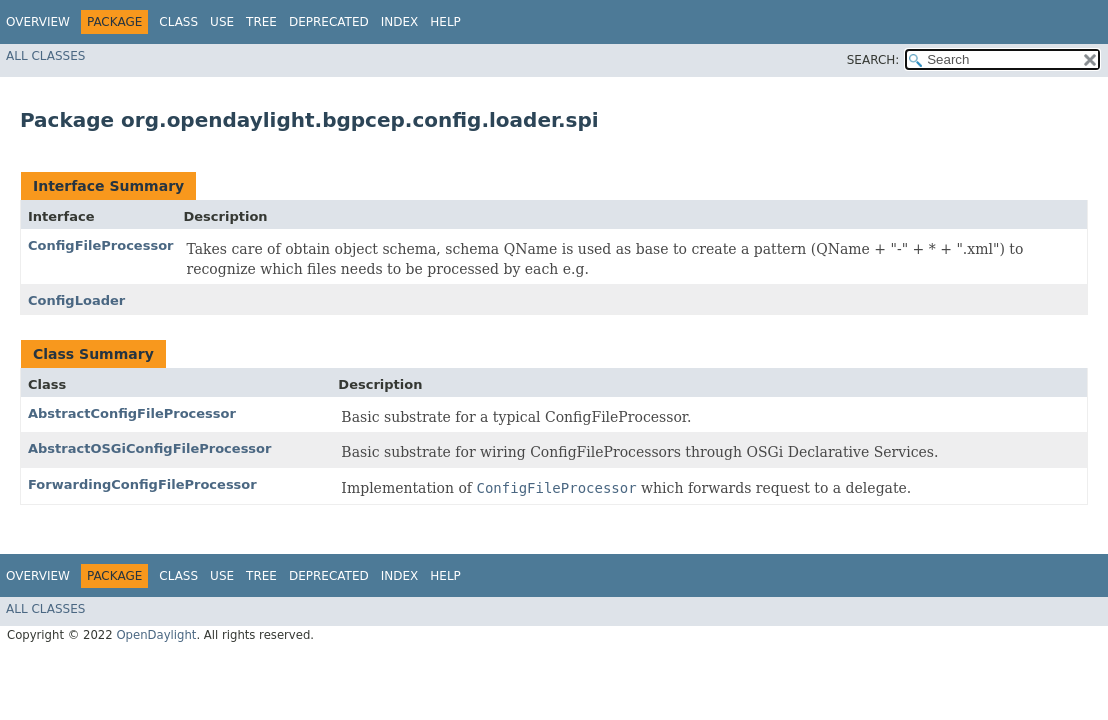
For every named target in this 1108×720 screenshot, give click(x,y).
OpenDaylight (156, 635)
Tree (261, 22)
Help (445, 22)
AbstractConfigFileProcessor (132, 413)
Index (400, 22)
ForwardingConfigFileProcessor (142, 484)
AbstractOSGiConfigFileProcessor (149, 448)
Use (222, 22)
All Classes (45, 56)
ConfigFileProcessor (101, 245)
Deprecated (329, 22)
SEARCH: (873, 60)
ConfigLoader (76, 300)
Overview (38, 22)
